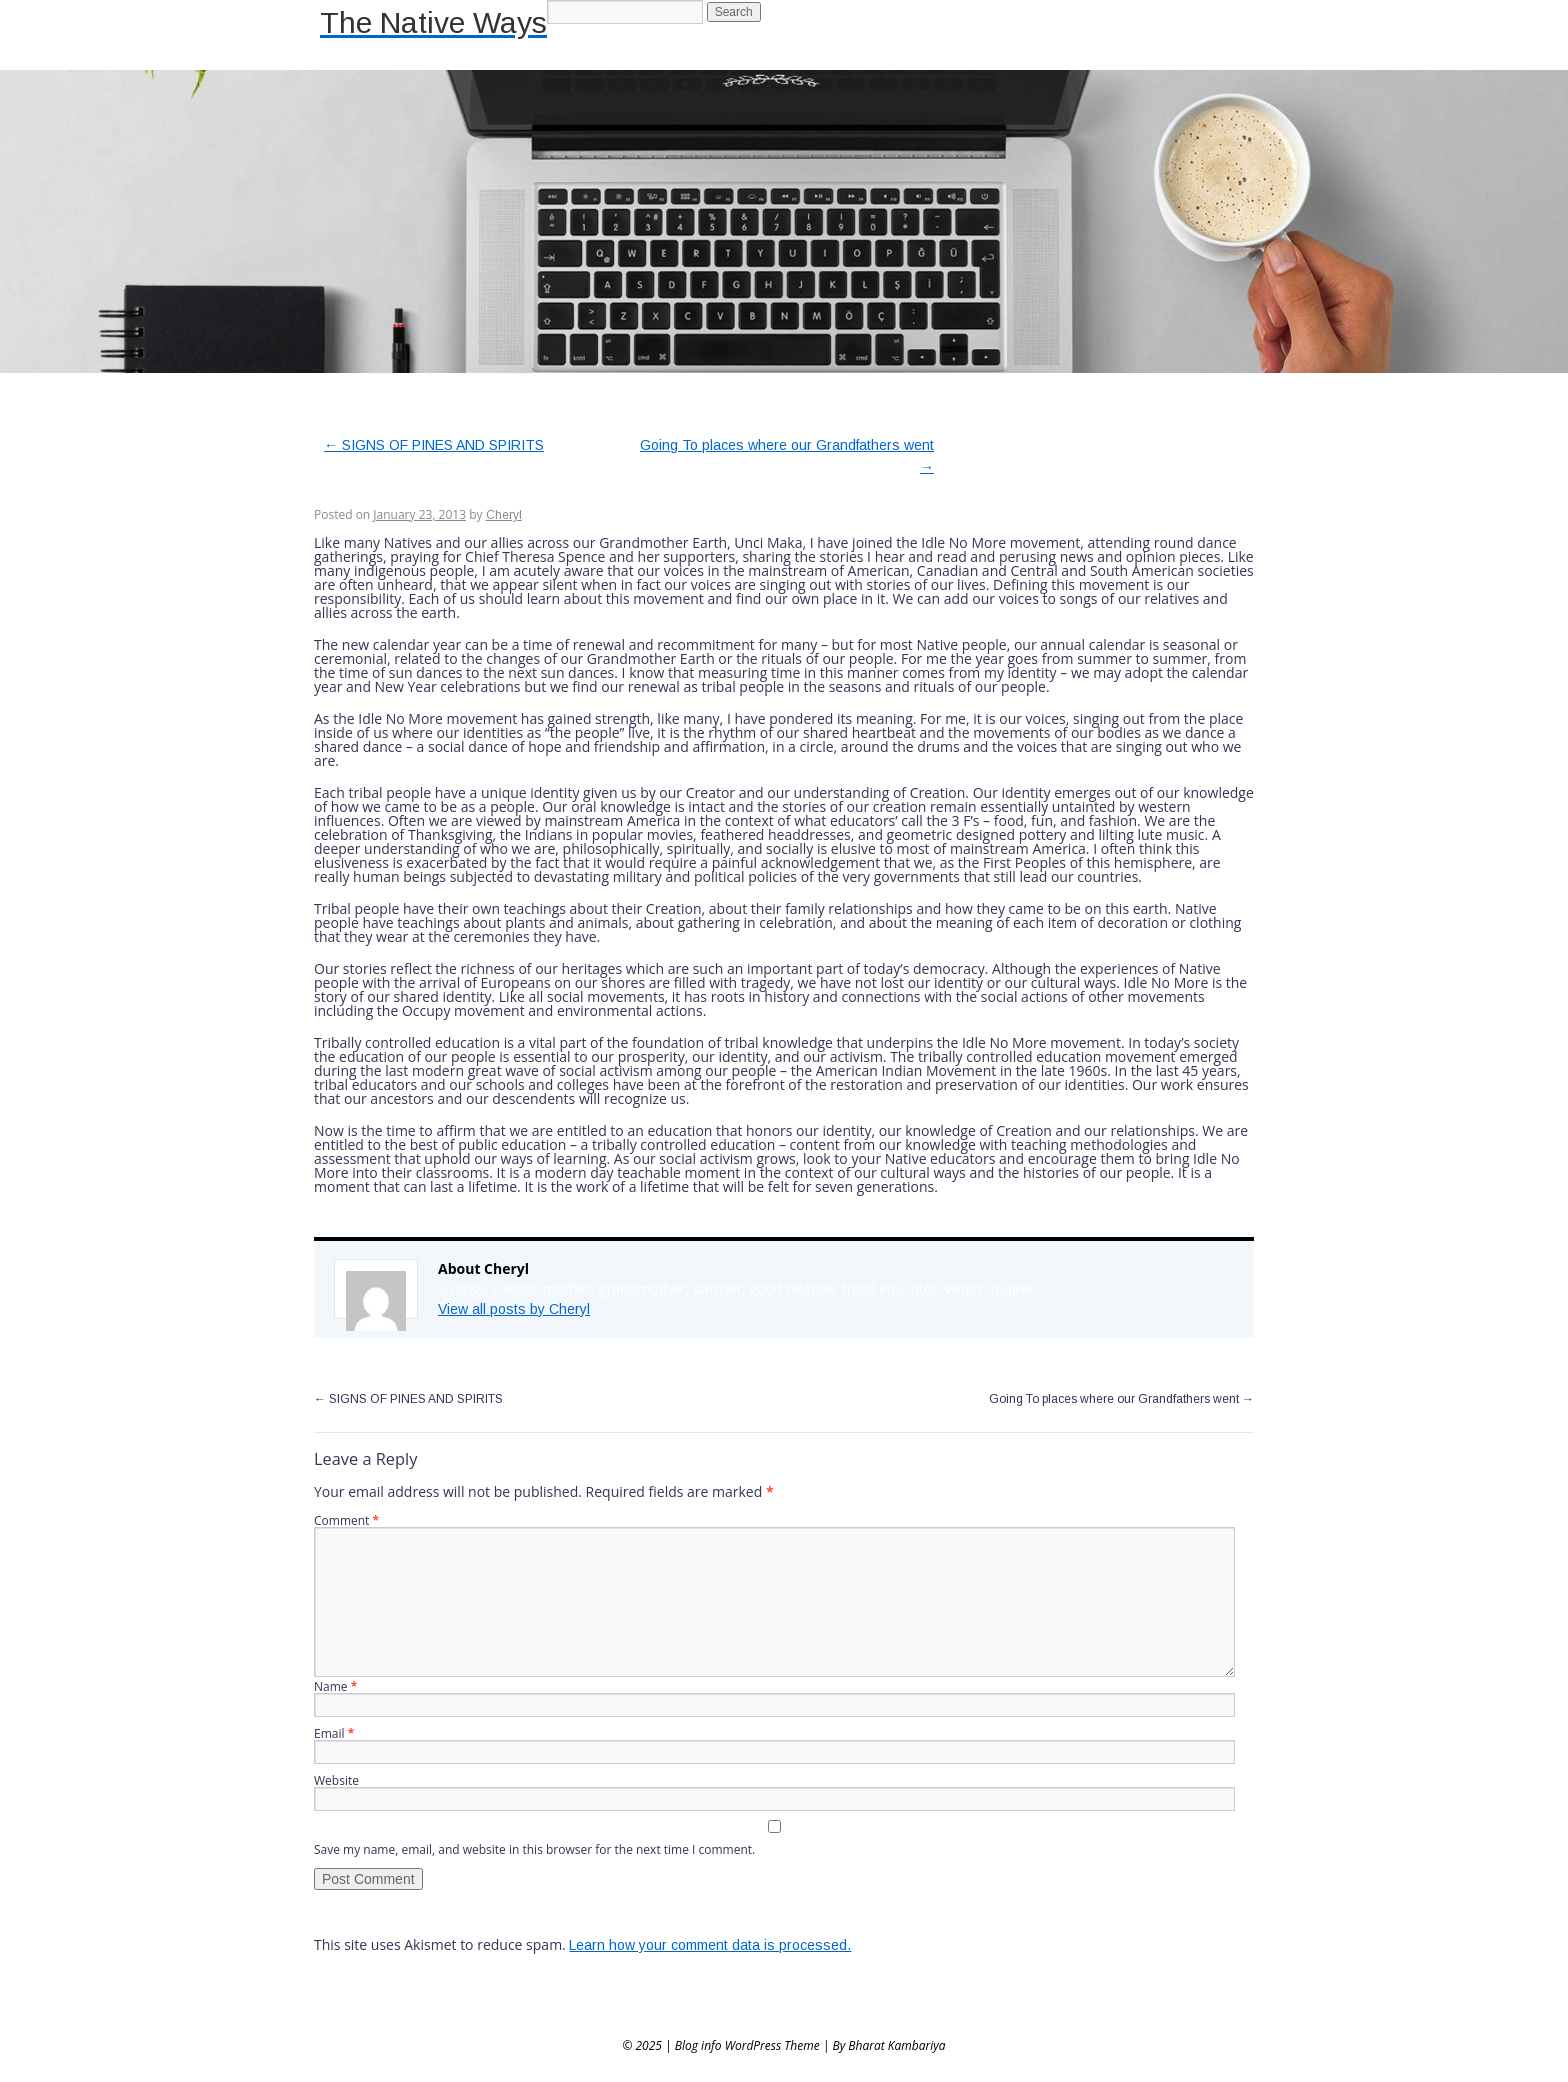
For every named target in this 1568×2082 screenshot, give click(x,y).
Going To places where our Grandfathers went (1121, 1399)
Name (335, 1686)
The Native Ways (433, 22)
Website (336, 1780)
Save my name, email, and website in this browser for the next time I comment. (534, 1849)
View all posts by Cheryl (514, 1309)
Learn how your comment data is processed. (710, 1945)
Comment (346, 1520)
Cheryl (504, 515)
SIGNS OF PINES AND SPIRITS (434, 445)
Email (334, 1733)
